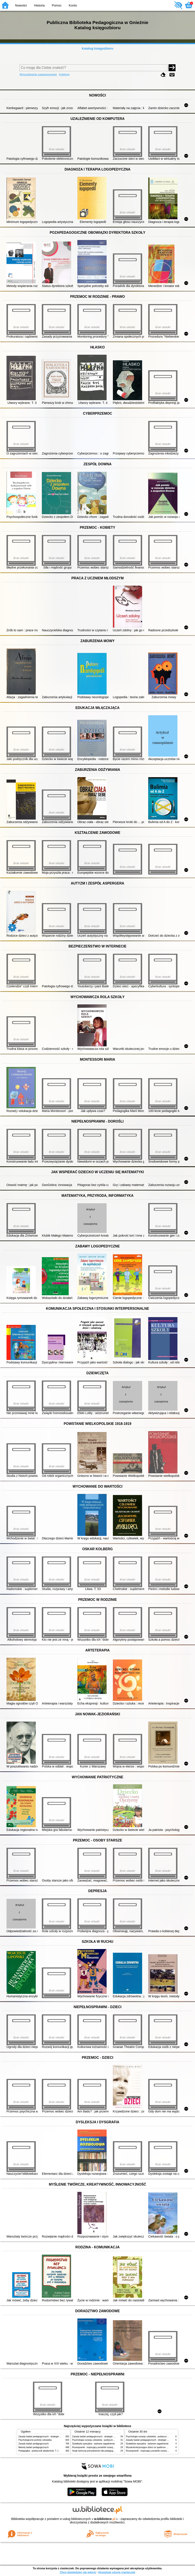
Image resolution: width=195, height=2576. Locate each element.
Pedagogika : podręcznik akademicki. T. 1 (38, 2451)
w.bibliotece (104, 2519)
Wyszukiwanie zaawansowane (38, 74)
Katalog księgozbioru (97, 48)
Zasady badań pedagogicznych (33, 2443)
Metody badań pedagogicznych (33, 2447)
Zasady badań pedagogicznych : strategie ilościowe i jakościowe (49, 2436)
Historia (39, 5)
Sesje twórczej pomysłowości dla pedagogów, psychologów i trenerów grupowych (111, 2451)
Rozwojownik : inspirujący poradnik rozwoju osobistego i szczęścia (104, 2447)
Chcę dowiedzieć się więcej (78, 2572)
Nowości (21, 5)
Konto (73, 5)
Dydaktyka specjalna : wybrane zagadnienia (93, 2443)
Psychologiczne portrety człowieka (35, 2440)
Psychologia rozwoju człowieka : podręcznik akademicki (99, 2440)
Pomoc (57, 5)
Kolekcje (64, 74)
